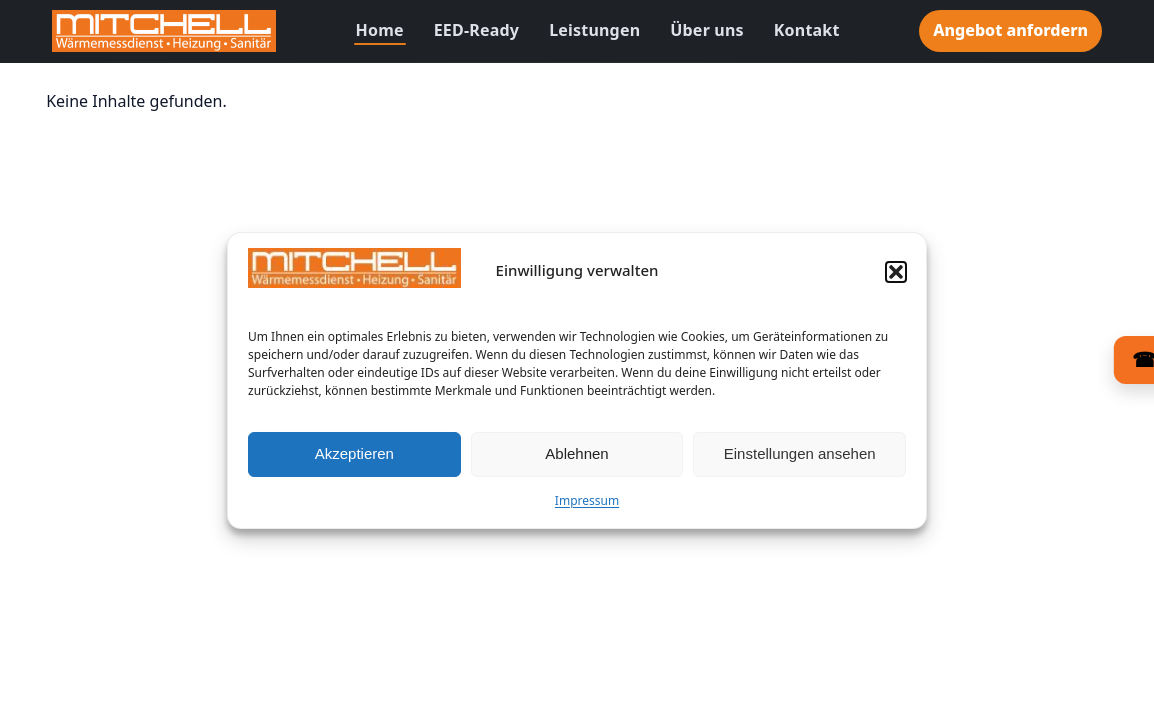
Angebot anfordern (1010, 30)
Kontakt (807, 30)
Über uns (707, 30)
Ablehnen (576, 458)
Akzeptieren (354, 458)
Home (380, 30)
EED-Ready (476, 30)
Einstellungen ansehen (800, 458)
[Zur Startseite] (164, 31)
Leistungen (594, 30)
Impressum (587, 505)
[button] (896, 277)
